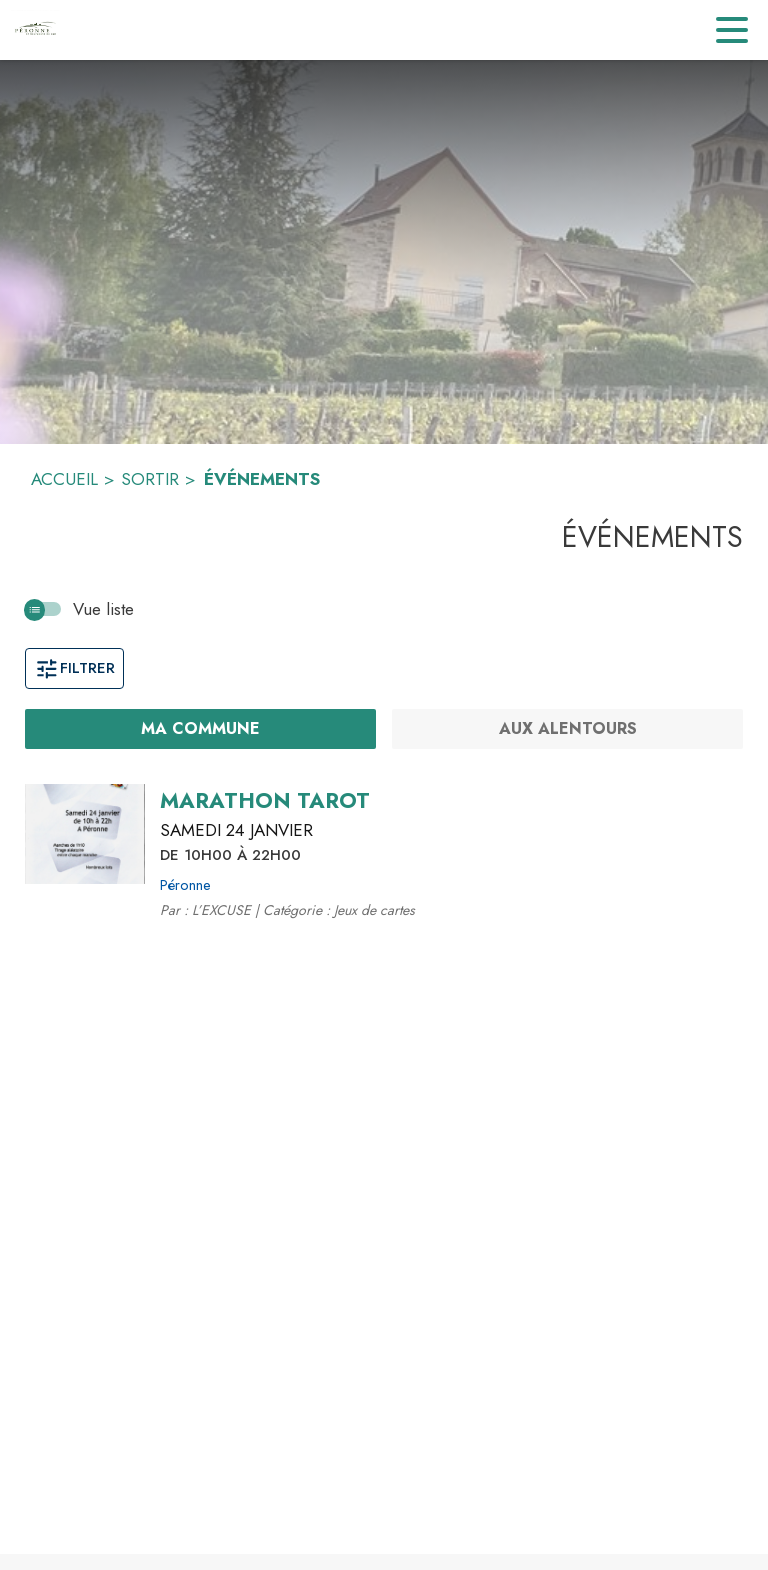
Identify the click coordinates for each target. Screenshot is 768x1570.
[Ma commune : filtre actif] (200, 729)
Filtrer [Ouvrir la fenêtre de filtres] (74, 668)
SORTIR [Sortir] (150, 479)
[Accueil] (35, 30)
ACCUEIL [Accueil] (64, 479)
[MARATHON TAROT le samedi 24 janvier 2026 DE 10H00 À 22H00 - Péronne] (265, 801)
